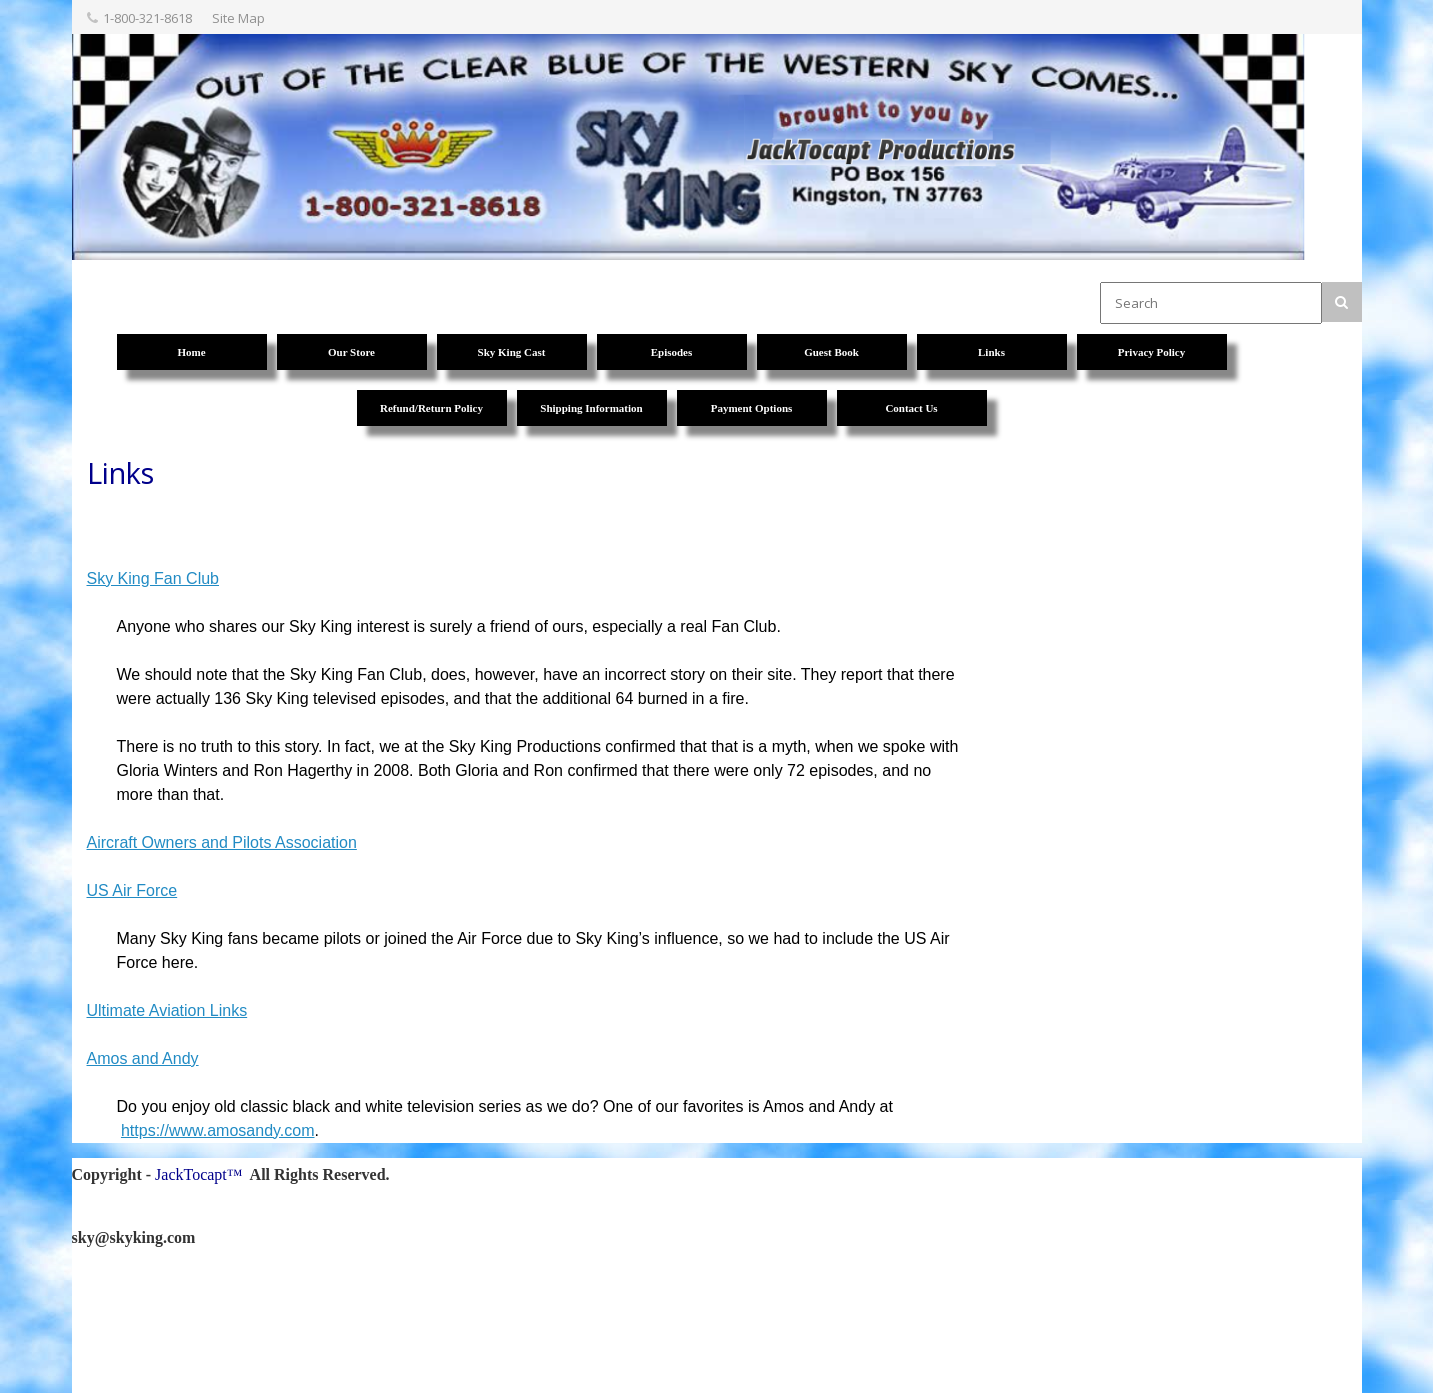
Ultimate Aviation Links (167, 1010)
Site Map (238, 18)
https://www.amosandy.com (218, 1130)
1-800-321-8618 (147, 18)
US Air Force (132, 890)
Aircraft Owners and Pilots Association (222, 842)
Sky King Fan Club (153, 578)
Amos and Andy (143, 1058)
